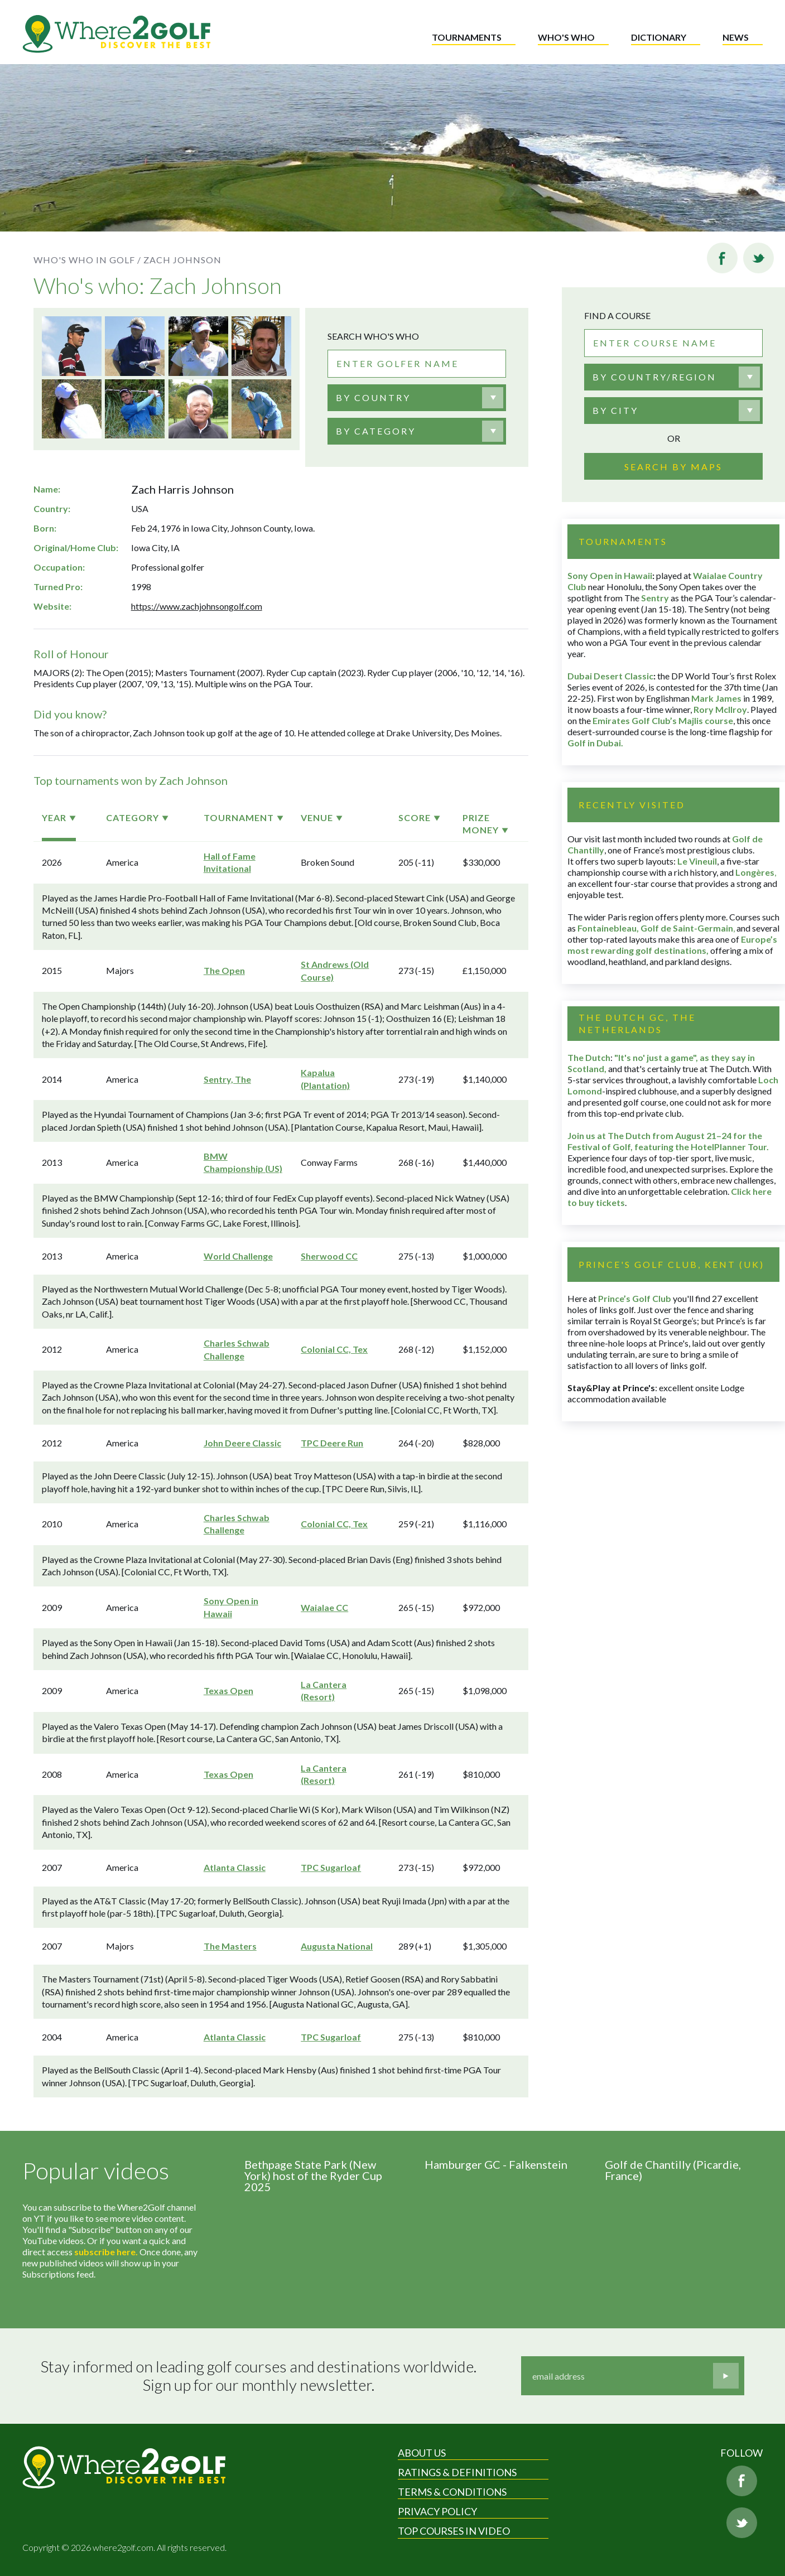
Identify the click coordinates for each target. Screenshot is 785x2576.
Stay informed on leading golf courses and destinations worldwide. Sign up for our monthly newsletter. (258, 2376)
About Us (422, 2453)
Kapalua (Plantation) (325, 1078)
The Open (224, 970)
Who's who (566, 37)
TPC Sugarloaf (331, 1867)
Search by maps (673, 466)
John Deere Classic (242, 1442)
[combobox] (417, 397)
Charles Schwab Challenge (236, 1349)
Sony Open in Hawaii (231, 1606)
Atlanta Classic (235, 1867)
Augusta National (337, 1946)
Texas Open (228, 1690)
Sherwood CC (329, 1256)
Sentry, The (227, 1079)
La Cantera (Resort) (323, 1690)
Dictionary (658, 37)
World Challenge (238, 1256)
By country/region (654, 377)
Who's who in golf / (87, 259)
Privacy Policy (437, 2511)
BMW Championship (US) (243, 1162)
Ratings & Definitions (457, 2472)
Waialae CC (324, 1607)
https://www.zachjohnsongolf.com (196, 606)
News (736, 37)
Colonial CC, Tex (334, 1349)
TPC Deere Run (332, 1442)
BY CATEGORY (376, 431)
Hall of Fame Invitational (230, 862)
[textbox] (373, 398)
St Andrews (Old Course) (335, 970)
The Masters (230, 1946)
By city (615, 410)
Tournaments (467, 37)
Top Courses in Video (454, 2531)
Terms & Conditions (452, 2492)
